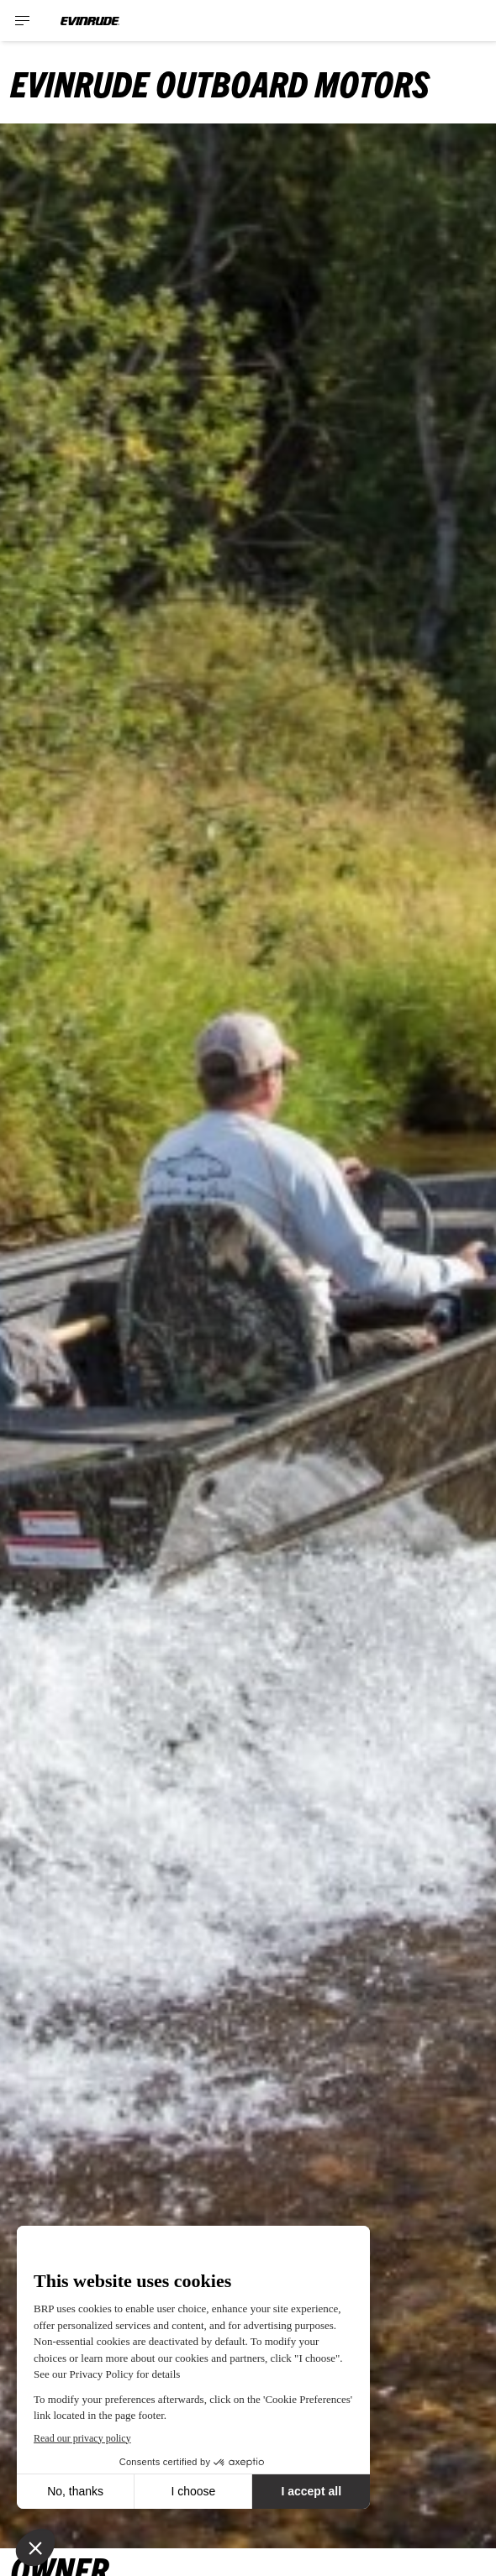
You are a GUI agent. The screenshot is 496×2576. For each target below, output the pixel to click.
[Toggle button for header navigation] (22, 20)
